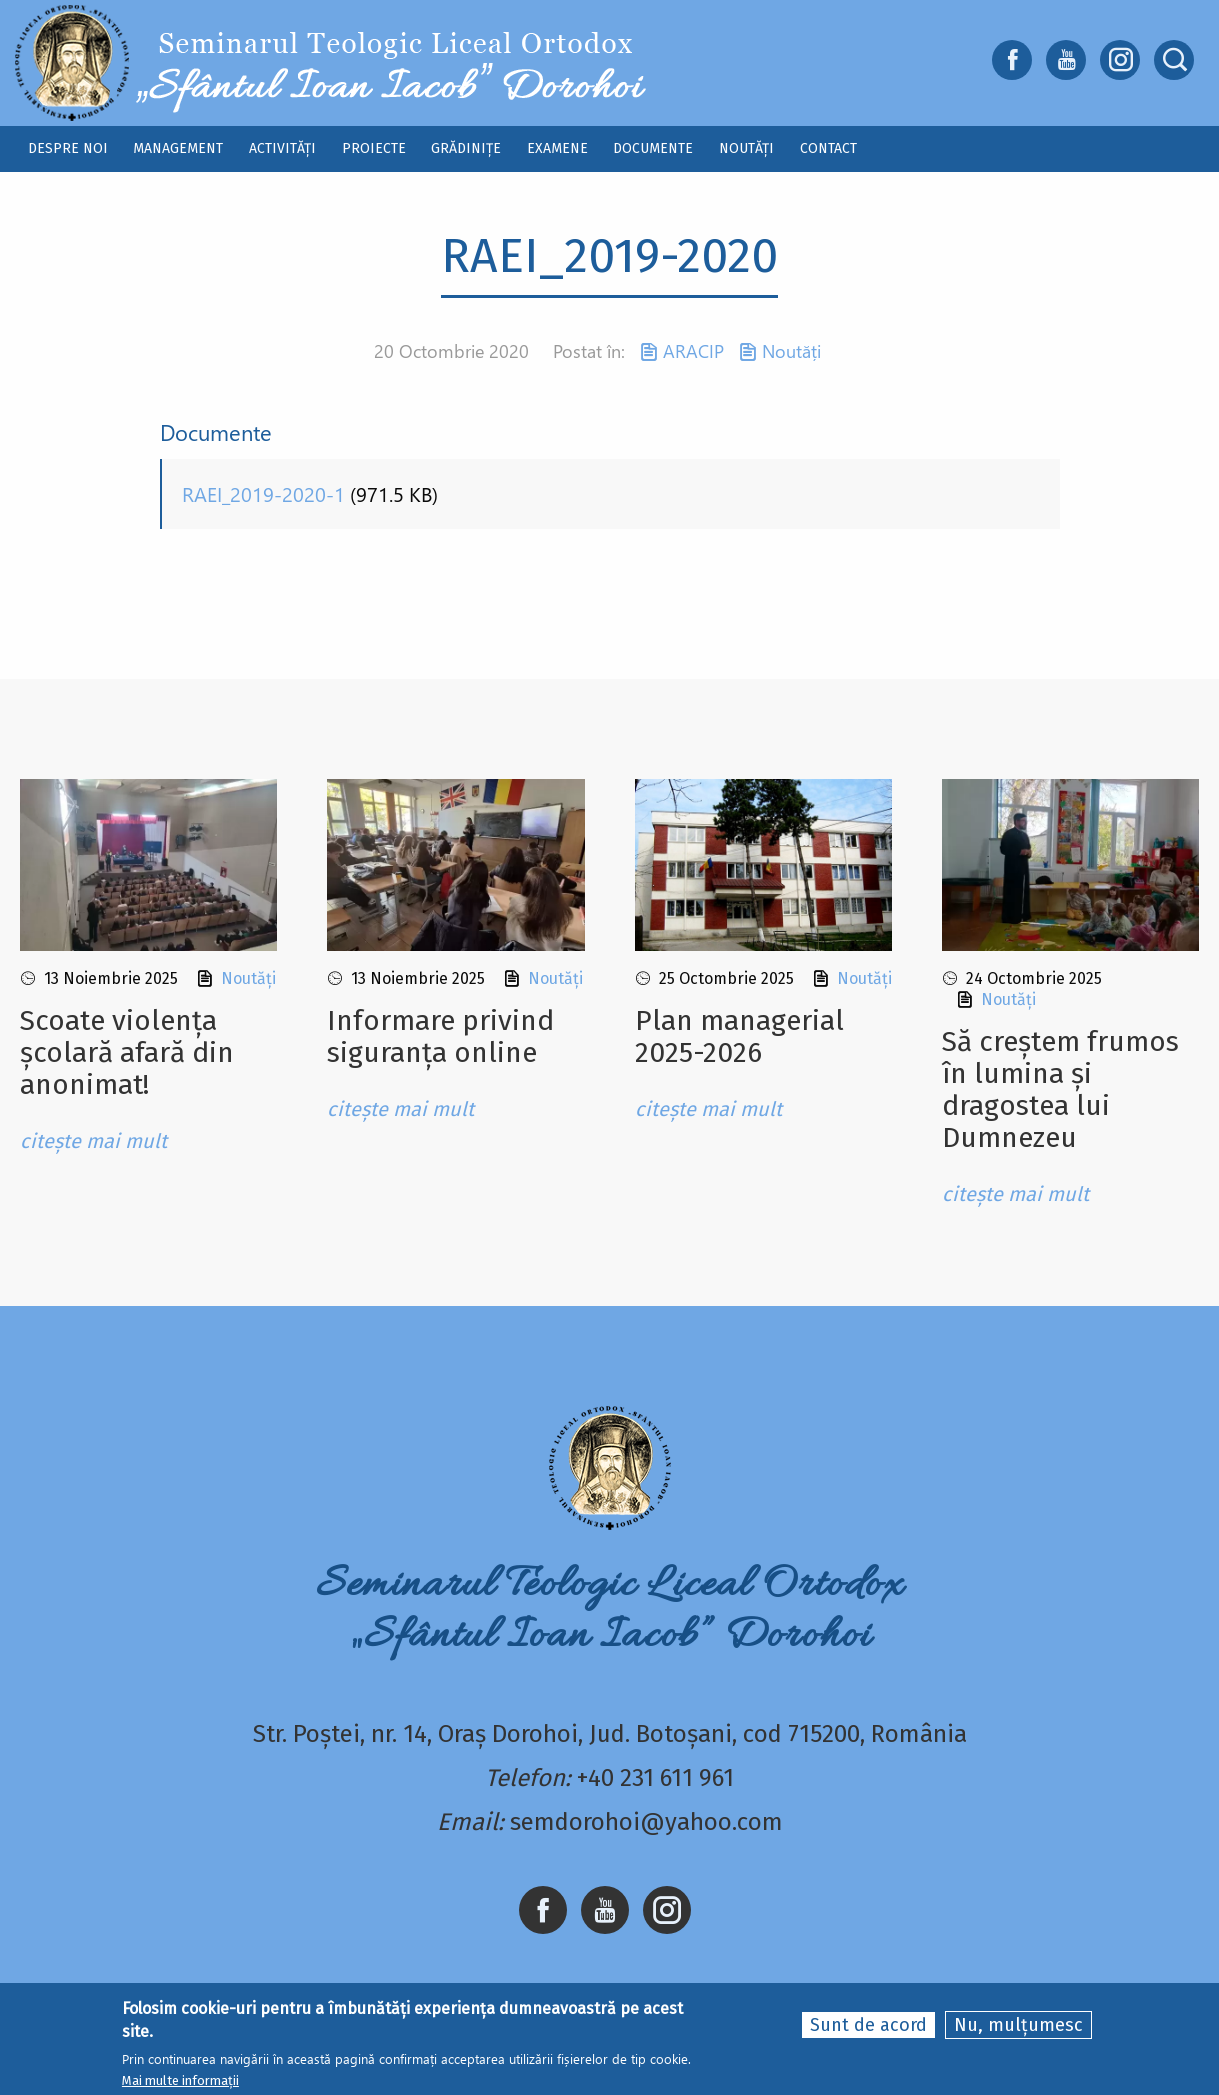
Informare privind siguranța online (440, 1036)
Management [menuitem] (178, 148)
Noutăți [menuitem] (746, 148)
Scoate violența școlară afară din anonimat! (127, 1052)
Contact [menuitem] (828, 148)
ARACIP (693, 351)
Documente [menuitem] (653, 148)
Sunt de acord (868, 2030)
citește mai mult (93, 1141)
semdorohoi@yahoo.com (646, 1822)
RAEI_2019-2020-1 (263, 493)
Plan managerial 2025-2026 (739, 1036)
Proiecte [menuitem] (374, 148)
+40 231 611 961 (655, 1778)
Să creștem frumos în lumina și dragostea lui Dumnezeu (1060, 1089)
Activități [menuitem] (282, 148)
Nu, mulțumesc (1018, 2030)
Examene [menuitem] (557, 148)
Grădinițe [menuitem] (466, 148)
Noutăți (791, 351)
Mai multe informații (180, 2085)
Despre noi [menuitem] (68, 148)
